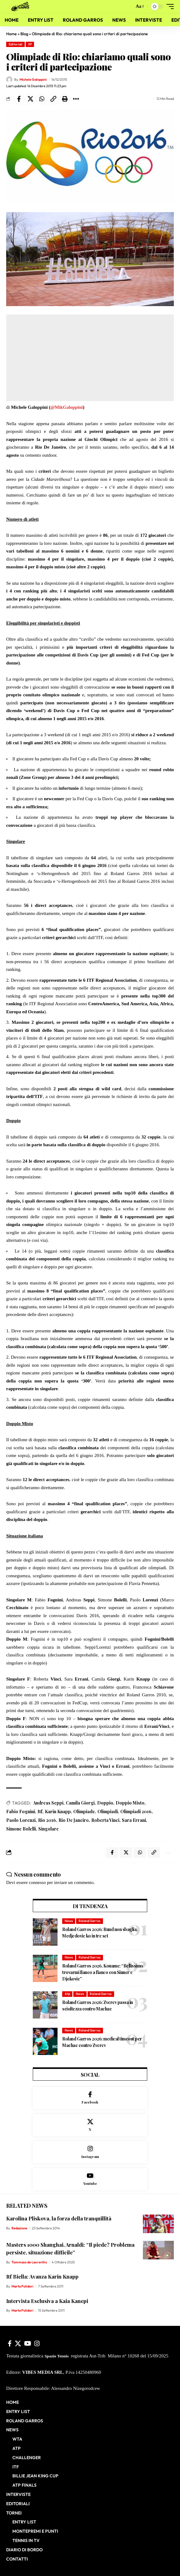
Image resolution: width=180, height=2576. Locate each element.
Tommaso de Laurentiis (29, 2262)
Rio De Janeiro (73, 1820)
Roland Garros (90, 1921)
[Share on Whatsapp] (41, 99)
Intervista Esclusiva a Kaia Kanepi (47, 2300)
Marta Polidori (22, 2286)
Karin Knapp (58, 1811)
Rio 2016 (47, 1820)
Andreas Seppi (48, 1803)
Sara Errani (134, 1820)
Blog (24, 33)
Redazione (19, 2228)
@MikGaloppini (66, 407)
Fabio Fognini (20, 1811)
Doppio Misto (130, 1803)
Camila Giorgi (80, 1803)
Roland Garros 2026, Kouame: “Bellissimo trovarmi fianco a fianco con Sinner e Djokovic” (102, 1972)
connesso (37, 1882)
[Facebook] (90, 2098)
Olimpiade (84, 1811)
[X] (90, 2125)
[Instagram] (90, 2152)
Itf (30, 44)
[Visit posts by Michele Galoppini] (9, 79)
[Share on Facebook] (19, 99)
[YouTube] (28, 2343)
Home (11, 33)
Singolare (48, 1829)
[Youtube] (90, 2179)
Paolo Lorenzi (21, 1820)
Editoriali (16, 44)
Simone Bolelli (21, 1829)
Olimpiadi (107, 1811)
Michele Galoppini (33, 79)
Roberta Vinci (105, 1820)
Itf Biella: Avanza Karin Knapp (42, 2276)
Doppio (105, 1803)
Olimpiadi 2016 (136, 1811)
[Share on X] (30, 99)
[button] (128, 7)
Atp (67, 1994)
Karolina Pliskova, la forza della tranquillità (58, 2218)
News (69, 1921)
